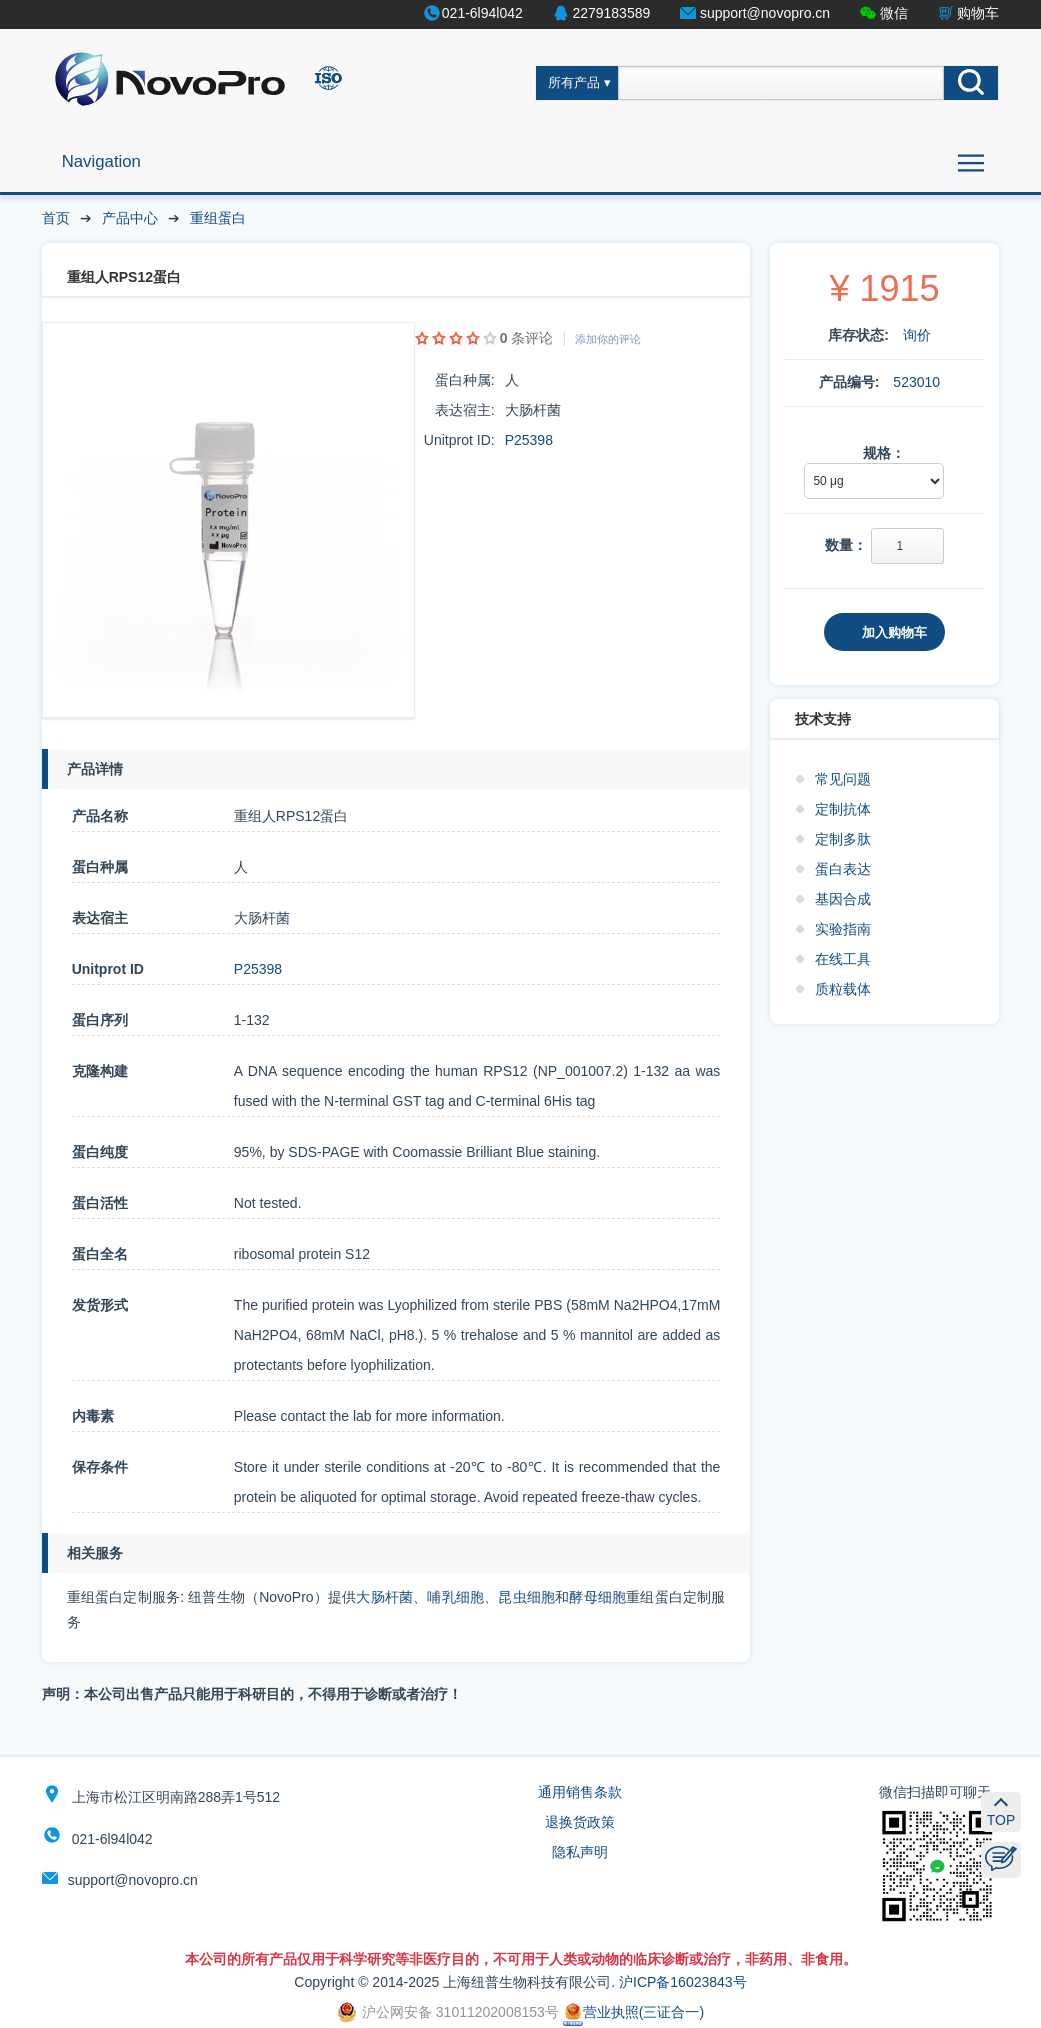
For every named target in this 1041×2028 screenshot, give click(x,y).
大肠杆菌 (384, 1597)
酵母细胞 (597, 1597)
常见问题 (843, 779)
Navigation (101, 161)
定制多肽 (843, 839)
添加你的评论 (608, 339)
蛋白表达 (843, 869)
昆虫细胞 (526, 1597)
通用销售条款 (580, 1792)
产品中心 (130, 218)
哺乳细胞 (455, 1597)
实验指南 (843, 929)
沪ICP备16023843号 (683, 1982)
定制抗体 (843, 809)
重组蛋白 (218, 218)
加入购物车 (894, 632)
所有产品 (574, 83)
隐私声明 (580, 1852)
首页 (56, 218)
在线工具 (843, 959)
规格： (884, 453)
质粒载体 (843, 989)
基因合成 (843, 899)
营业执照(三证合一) (633, 2012)
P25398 (529, 440)
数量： (846, 545)
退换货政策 (580, 1822)
